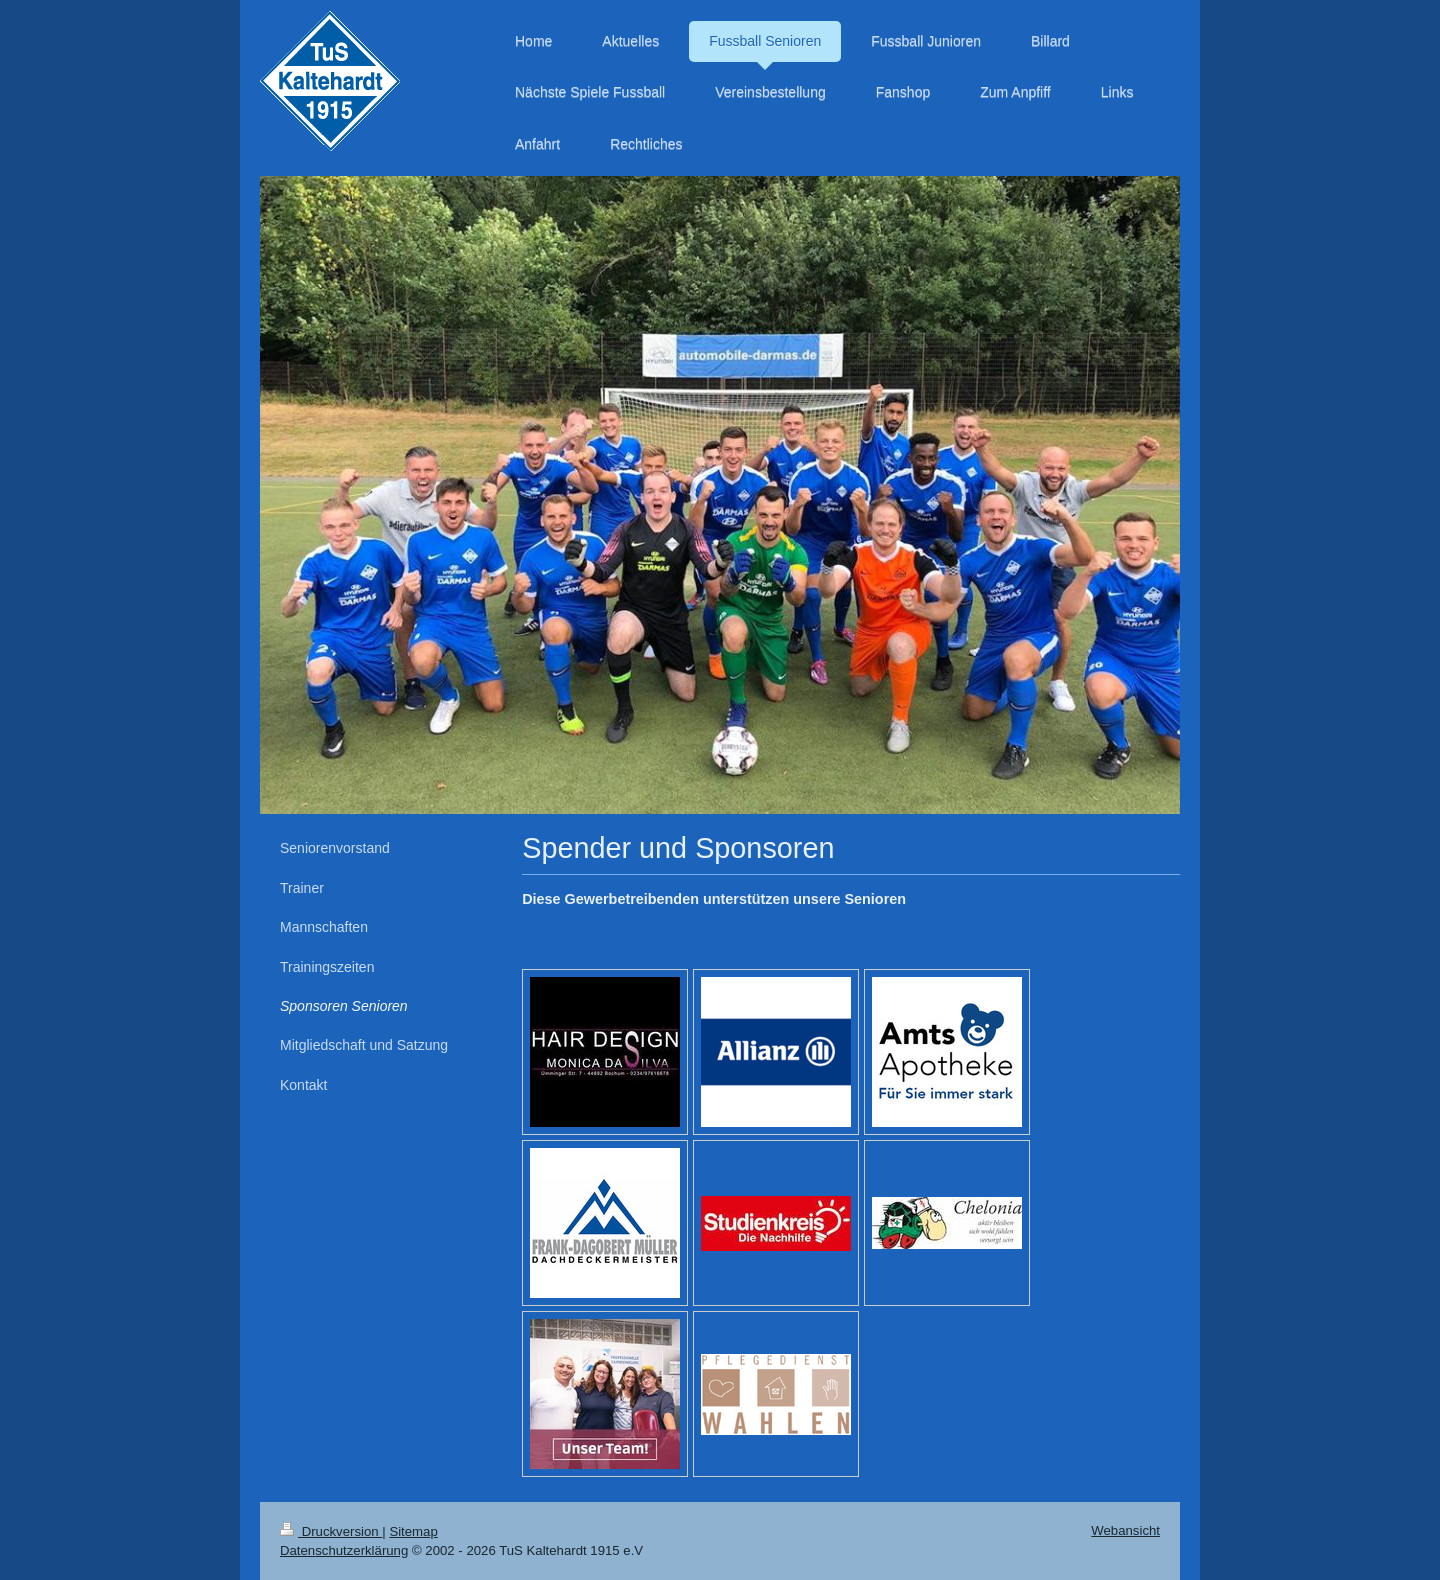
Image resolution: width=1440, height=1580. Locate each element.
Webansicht (1125, 1530)
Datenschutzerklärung (344, 1550)
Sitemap (413, 1531)
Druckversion (331, 1531)
